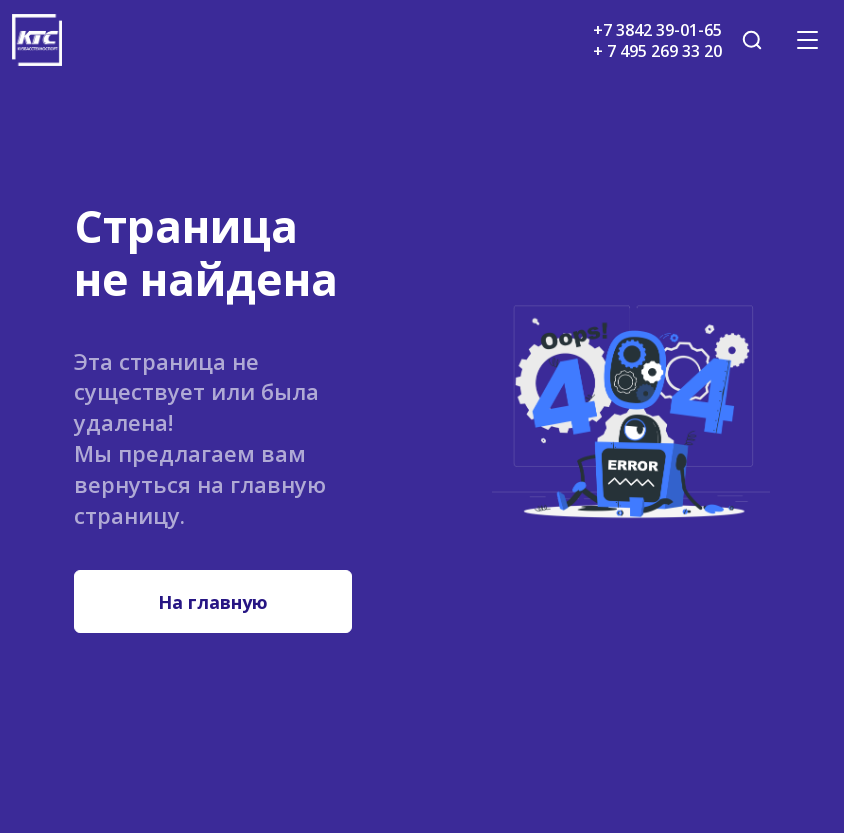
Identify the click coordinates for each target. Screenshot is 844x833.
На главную (213, 602)
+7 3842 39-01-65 (657, 30)
